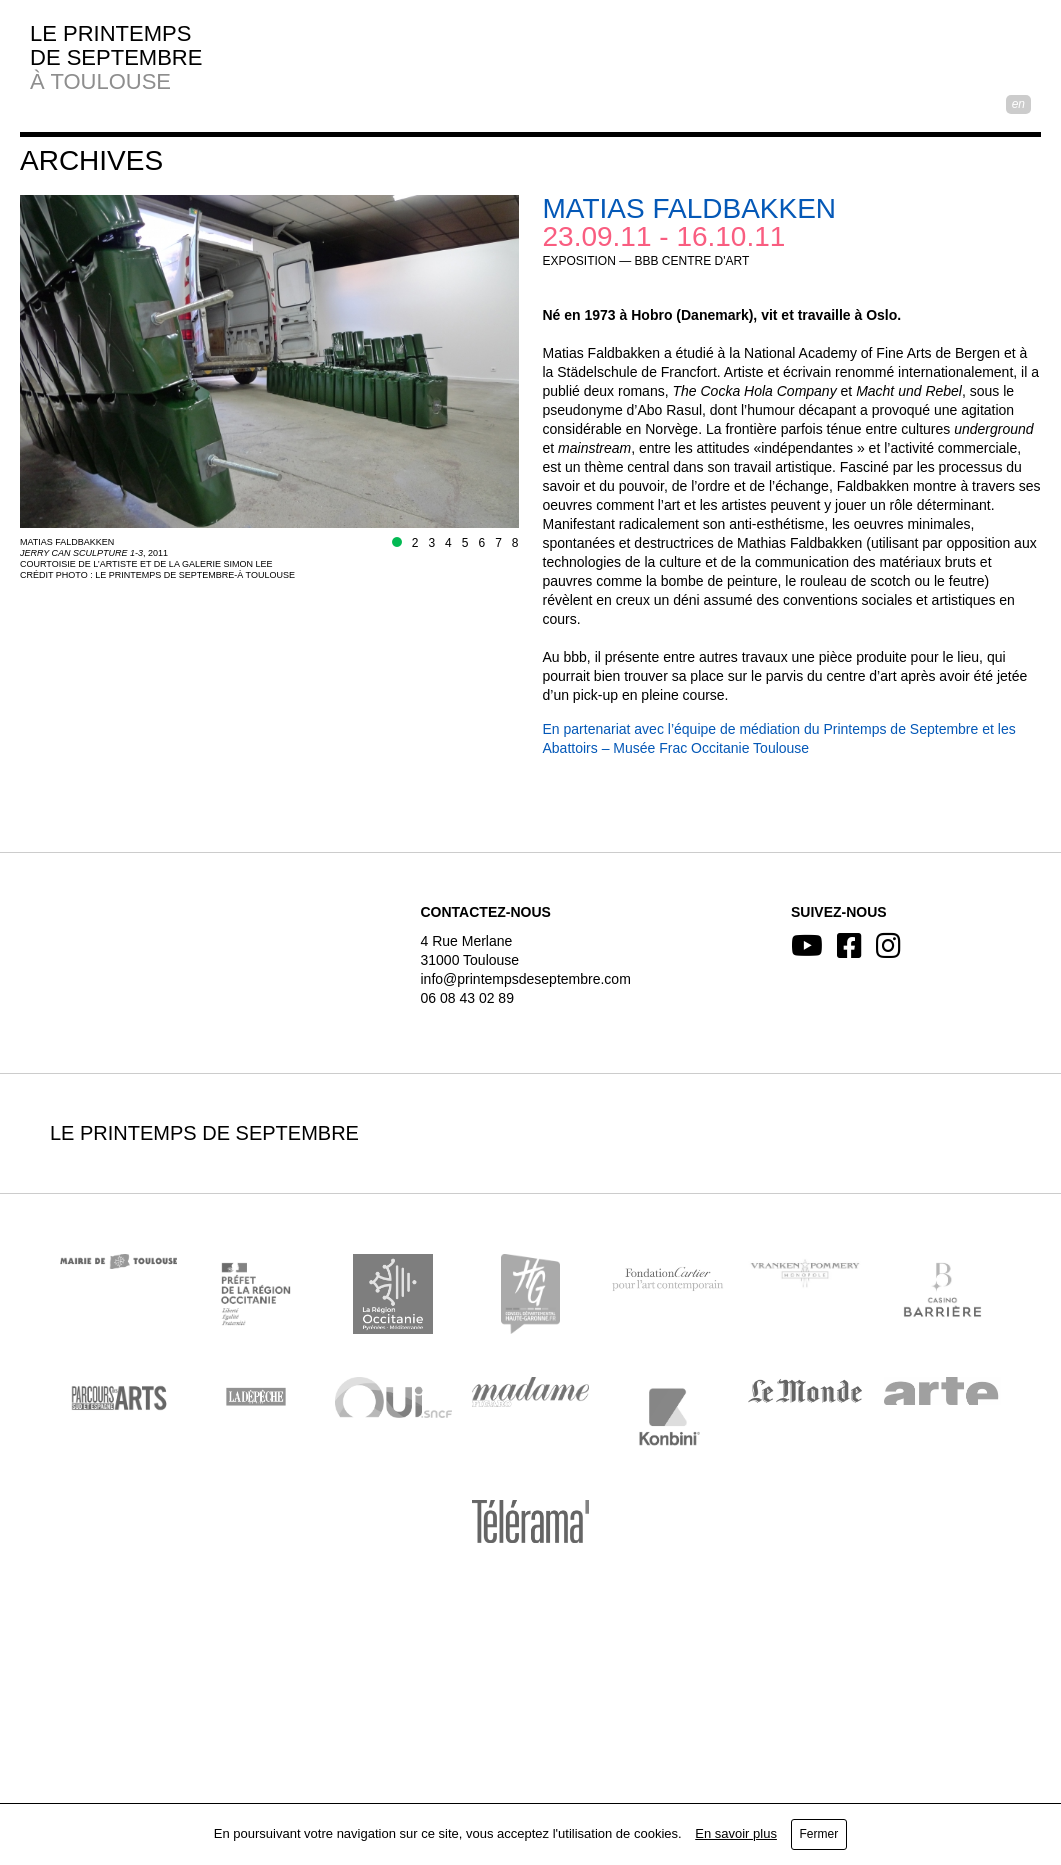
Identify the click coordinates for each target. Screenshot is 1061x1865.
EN (1018, 104)
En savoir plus (736, 1833)
